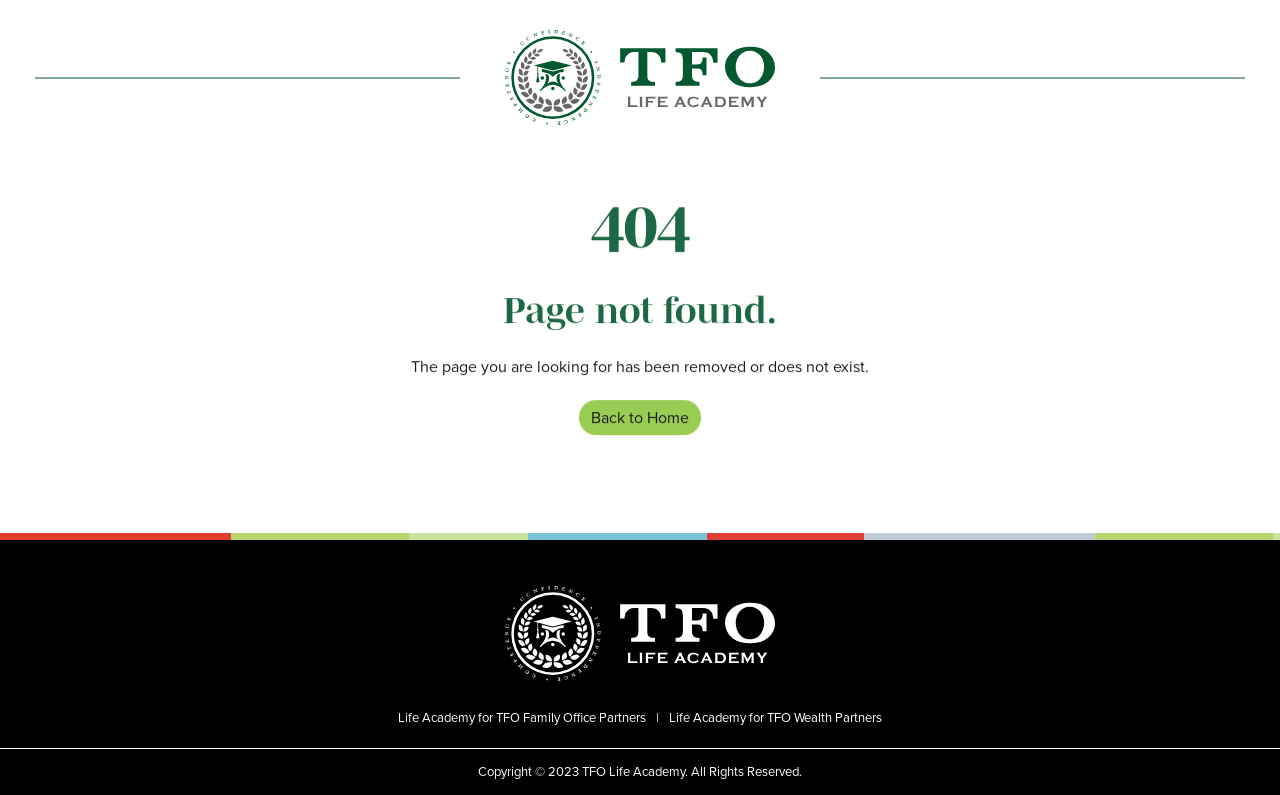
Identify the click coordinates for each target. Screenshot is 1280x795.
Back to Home (640, 418)
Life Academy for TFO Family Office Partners (522, 718)
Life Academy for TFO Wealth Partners (775, 718)
